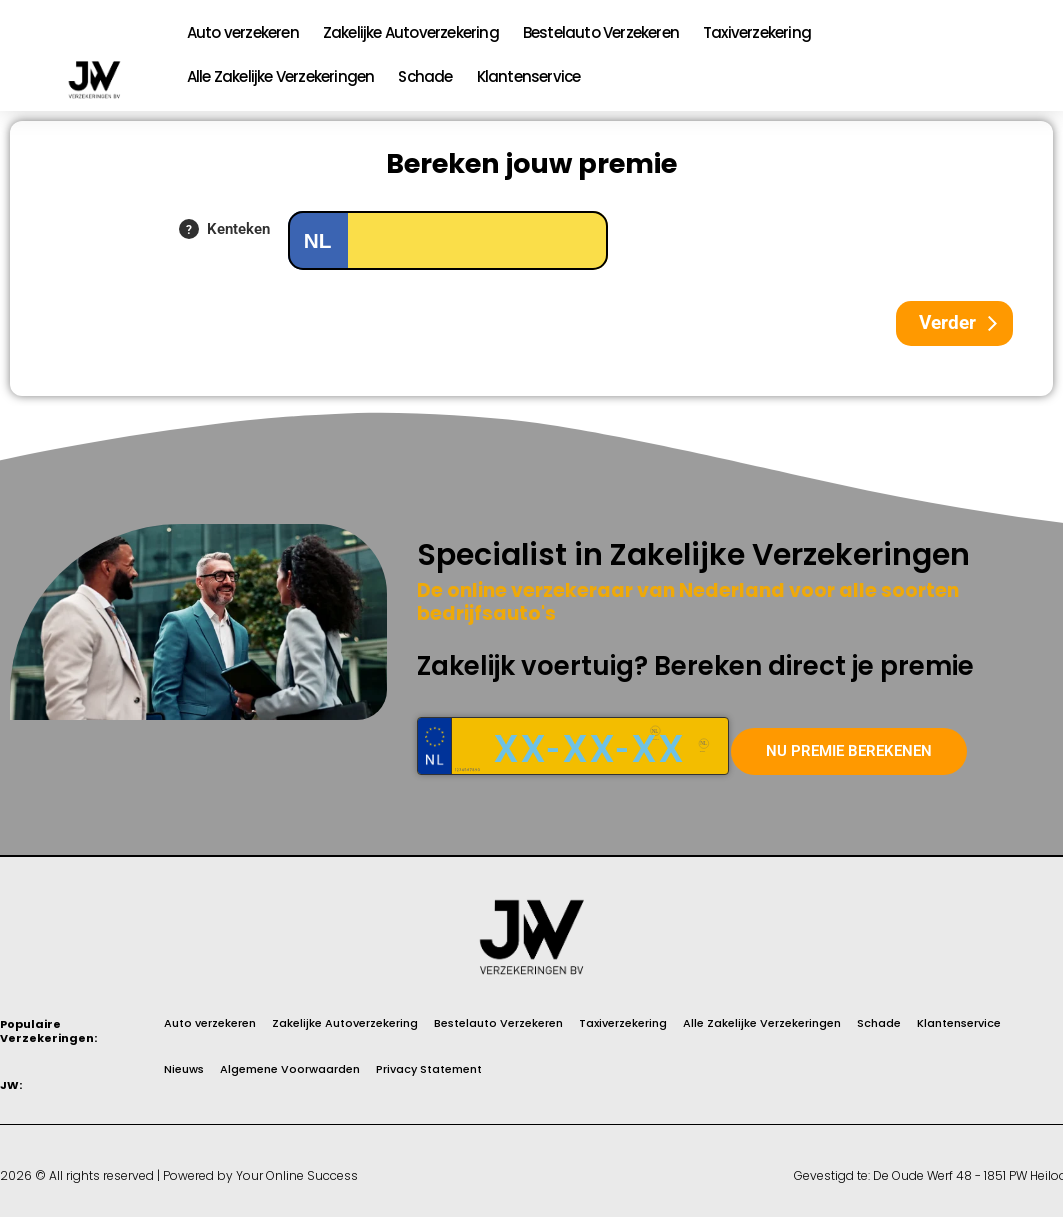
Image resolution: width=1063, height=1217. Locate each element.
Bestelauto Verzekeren (601, 32)
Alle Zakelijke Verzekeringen (281, 76)
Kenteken (238, 229)
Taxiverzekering (757, 32)
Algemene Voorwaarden (290, 1070)
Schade (425, 76)
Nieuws (184, 1070)
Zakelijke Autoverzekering (411, 32)
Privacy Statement (429, 1070)
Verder (947, 323)
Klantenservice (529, 76)
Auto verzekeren (243, 32)
